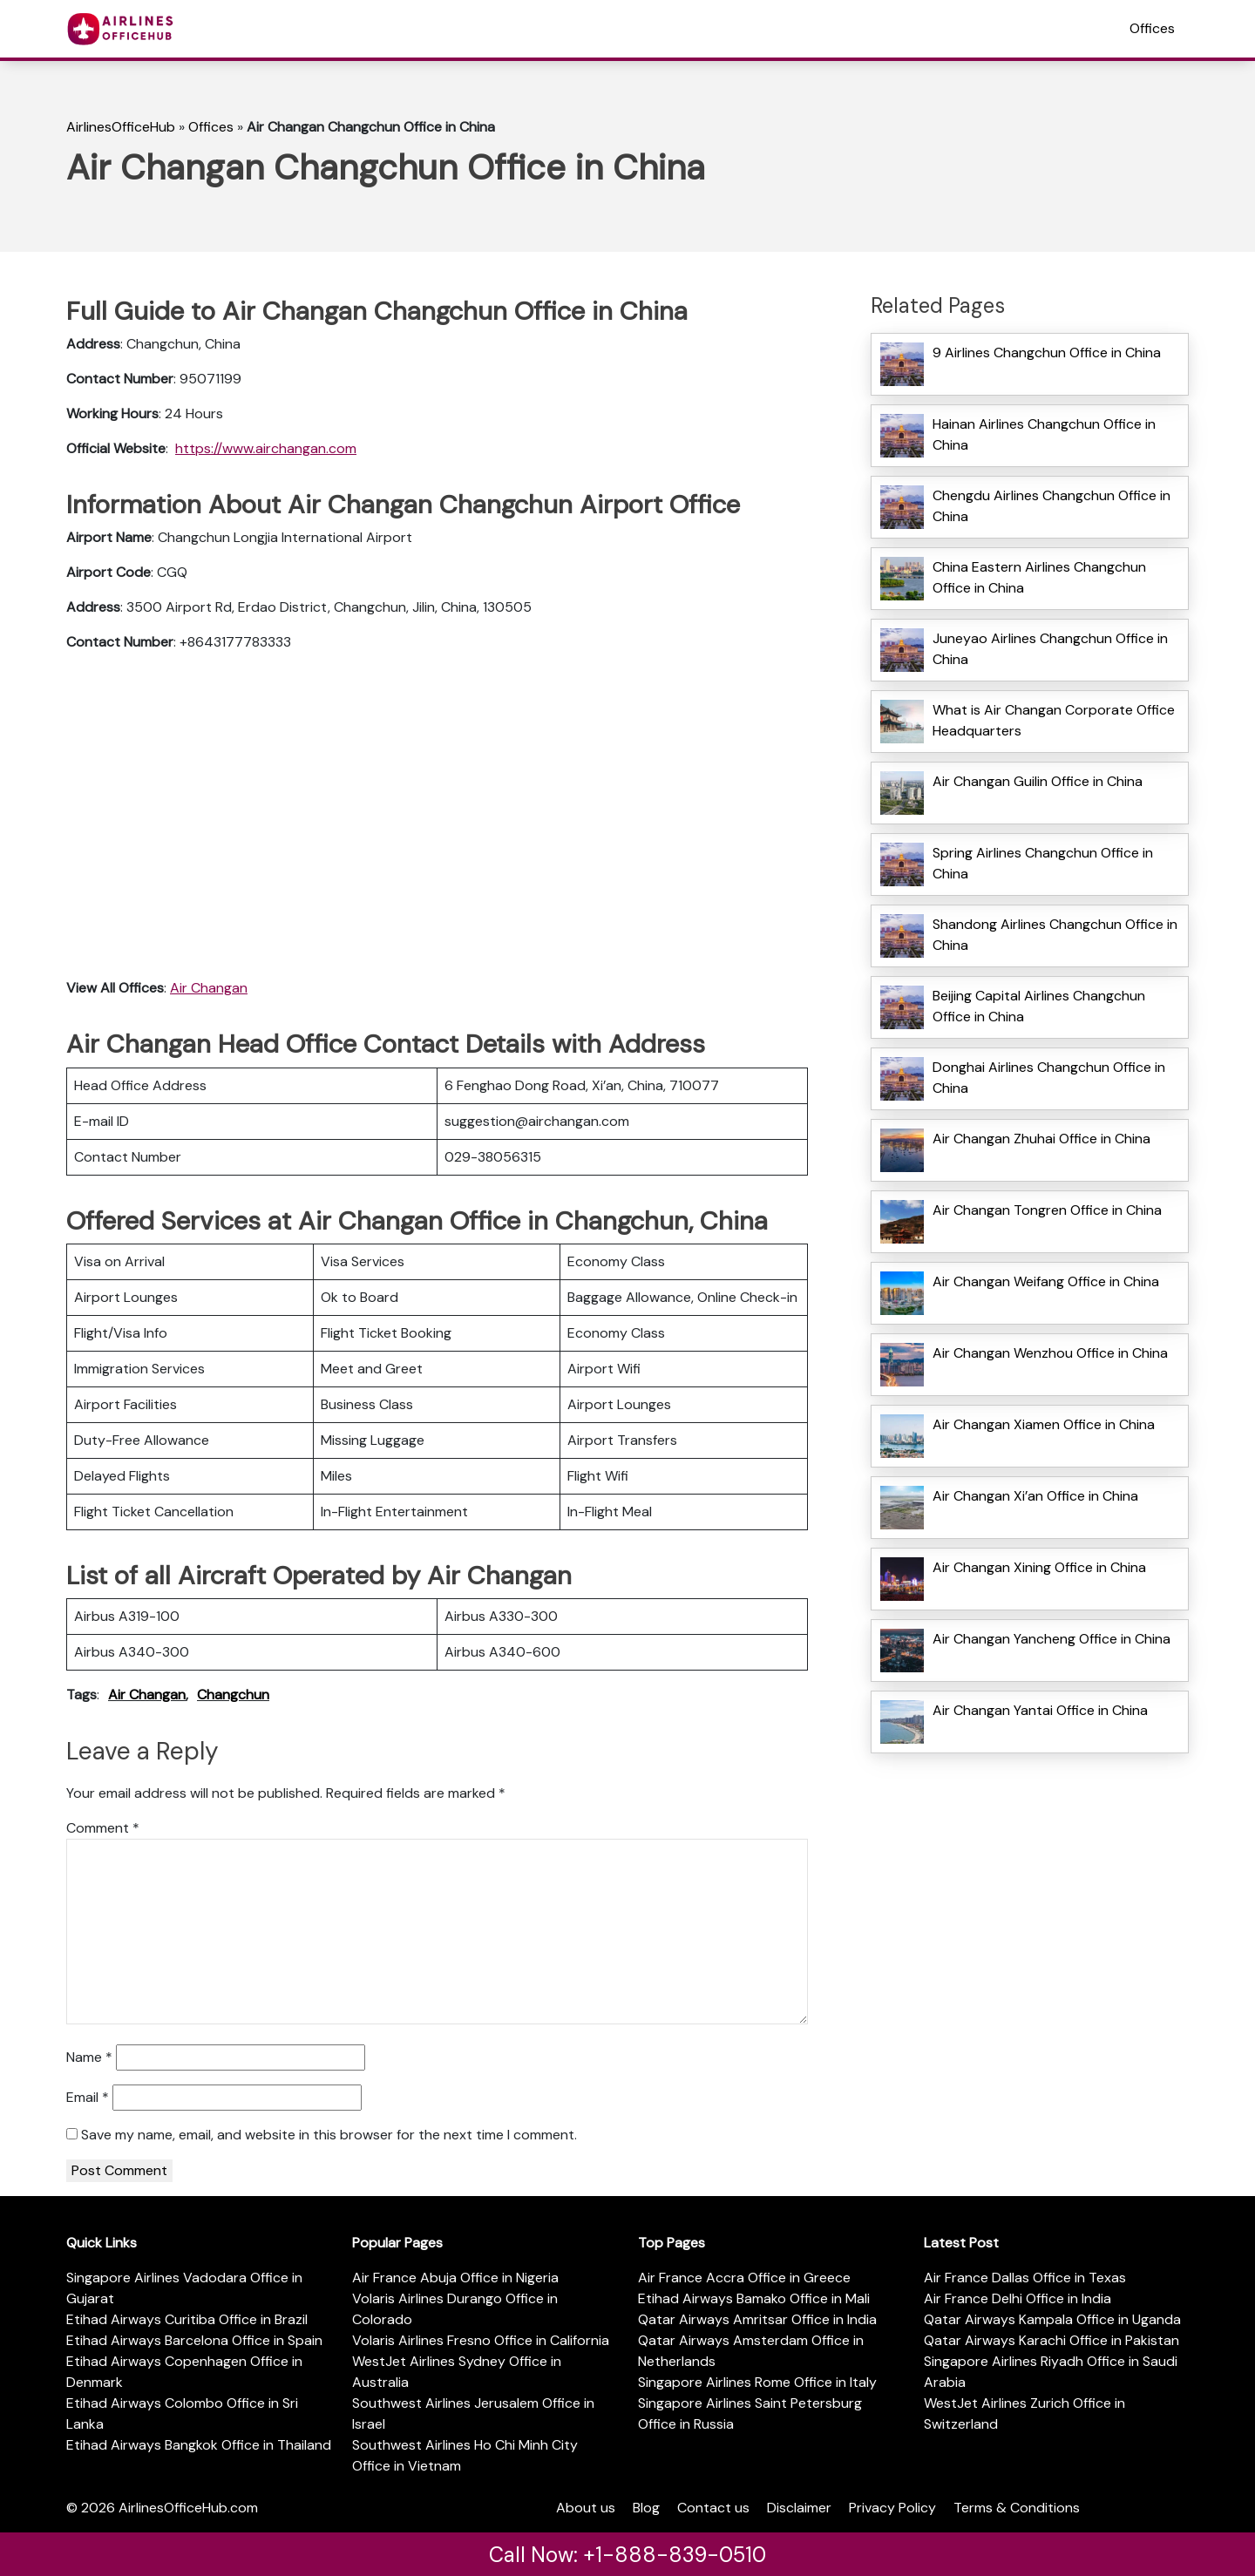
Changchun (233, 1694)
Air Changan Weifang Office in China (1046, 1281)
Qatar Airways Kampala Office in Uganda (1052, 2319)
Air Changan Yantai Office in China (1040, 1710)
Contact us (713, 2507)
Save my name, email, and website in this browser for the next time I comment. (329, 2134)
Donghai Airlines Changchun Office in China (1049, 1077)
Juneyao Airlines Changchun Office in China (1050, 648)
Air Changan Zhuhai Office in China (1041, 1138)
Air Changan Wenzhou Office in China (1050, 1353)
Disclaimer (799, 2507)
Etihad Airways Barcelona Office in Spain (194, 2340)
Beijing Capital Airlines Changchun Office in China (1039, 1006)
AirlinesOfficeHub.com (188, 2507)
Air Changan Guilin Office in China (1038, 781)
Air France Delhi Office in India (1017, 2298)
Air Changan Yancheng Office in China (1051, 1639)
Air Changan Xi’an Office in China (1035, 1496)
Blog (646, 2507)
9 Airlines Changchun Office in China (1047, 352)
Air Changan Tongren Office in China (1047, 1210)
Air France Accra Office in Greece (744, 2277)
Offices (1152, 28)
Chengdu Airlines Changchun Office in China (1051, 505)
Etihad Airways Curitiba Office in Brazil (187, 2319)
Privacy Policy (892, 2507)
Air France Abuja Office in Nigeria (455, 2277)
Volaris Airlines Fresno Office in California (480, 2340)
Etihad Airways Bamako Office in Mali (754, 2298)
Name (89, 2057)
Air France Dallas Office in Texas (1025, 2277)
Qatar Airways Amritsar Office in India (757, 2319)
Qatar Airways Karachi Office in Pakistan (1051, 2340)
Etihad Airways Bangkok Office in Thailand (198, 2445)
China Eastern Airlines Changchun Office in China (1039, 577)
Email (87, 2097)
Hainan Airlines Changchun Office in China (1044, 434)
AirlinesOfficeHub (120, 127)
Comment (102, 1828)
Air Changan (209, 988)
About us (585, 2507)
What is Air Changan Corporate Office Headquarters (1054, 720)
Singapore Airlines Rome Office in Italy (757, 2382)
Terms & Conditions (1016, 2507)
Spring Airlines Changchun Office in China (1043, 863)
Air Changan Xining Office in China (1039, 1567)
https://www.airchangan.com (265, 448)
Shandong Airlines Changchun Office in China (1055, 934)
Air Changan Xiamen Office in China (1044, 1424)
